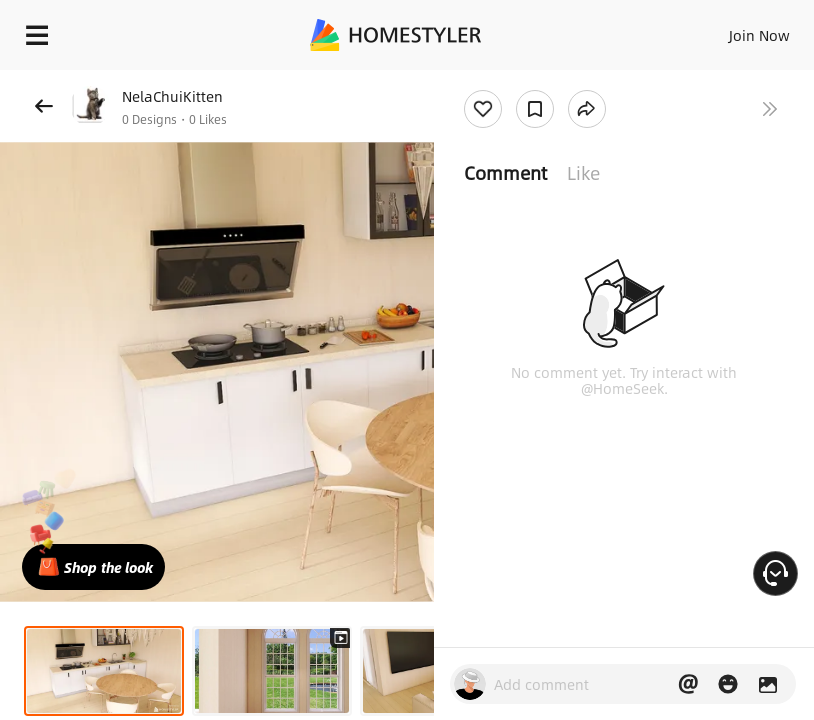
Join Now (759, 35)
